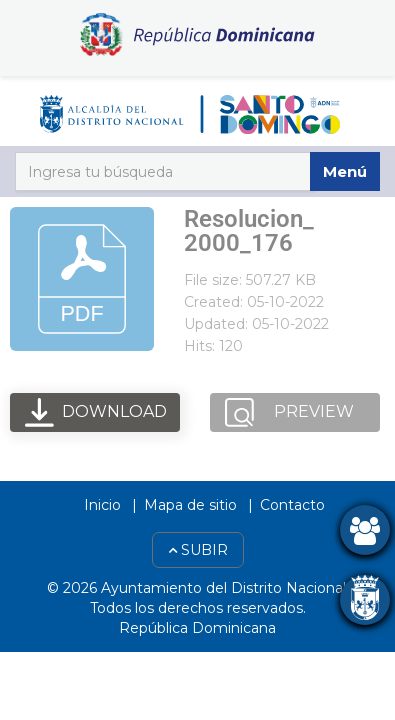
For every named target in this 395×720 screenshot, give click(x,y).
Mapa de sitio (190, 505)
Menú (345, 171)
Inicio (102, 505)
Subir (198, 550)
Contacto (292, 505)
